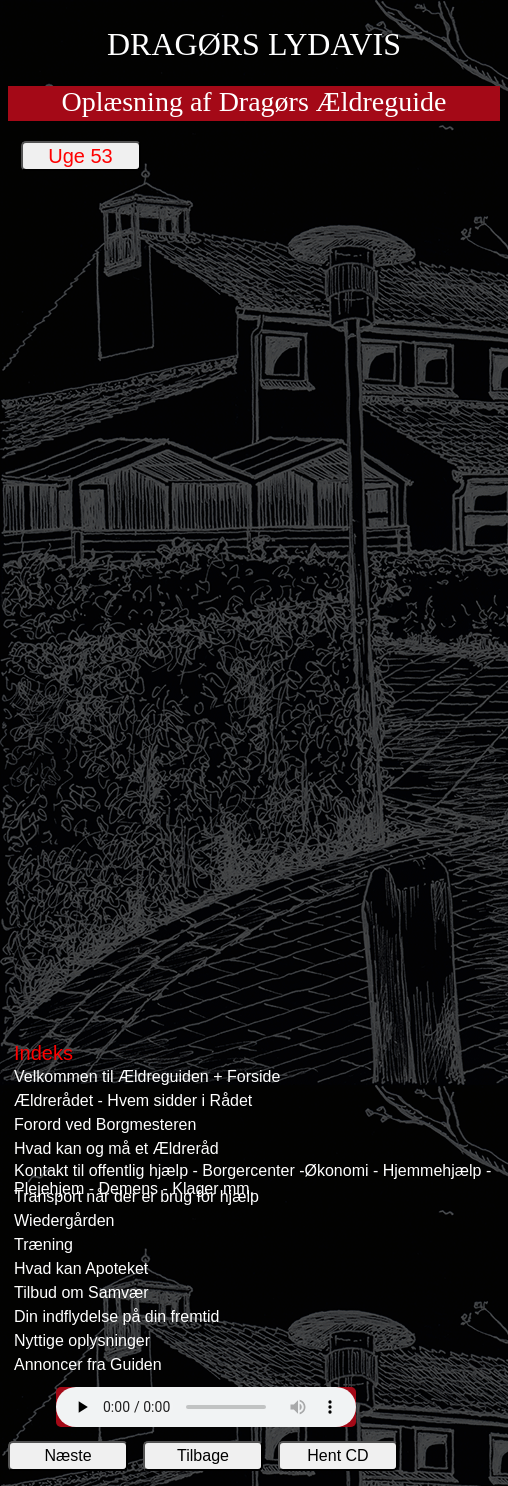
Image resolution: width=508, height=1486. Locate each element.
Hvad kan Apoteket (81, 1268)
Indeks (43, 1053)
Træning (43, 1244)
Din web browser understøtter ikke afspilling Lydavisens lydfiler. (206, 1407)
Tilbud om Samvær (81, 1292)
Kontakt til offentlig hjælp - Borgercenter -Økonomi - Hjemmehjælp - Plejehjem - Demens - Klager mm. (252, 1173)
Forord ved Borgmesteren (105, 1124)
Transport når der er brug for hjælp (136, 1196)
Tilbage (203, 1455)
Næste (67, 1455)
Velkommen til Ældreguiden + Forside (147, 1076)
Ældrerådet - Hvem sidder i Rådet (133, 1100)
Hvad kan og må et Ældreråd (116, 1148)
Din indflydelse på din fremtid (116, 1316)
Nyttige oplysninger (82, 1340)
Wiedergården (64, 1220)
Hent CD (337, 1455)
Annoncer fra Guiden (88, 1364)
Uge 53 (80, 156)
